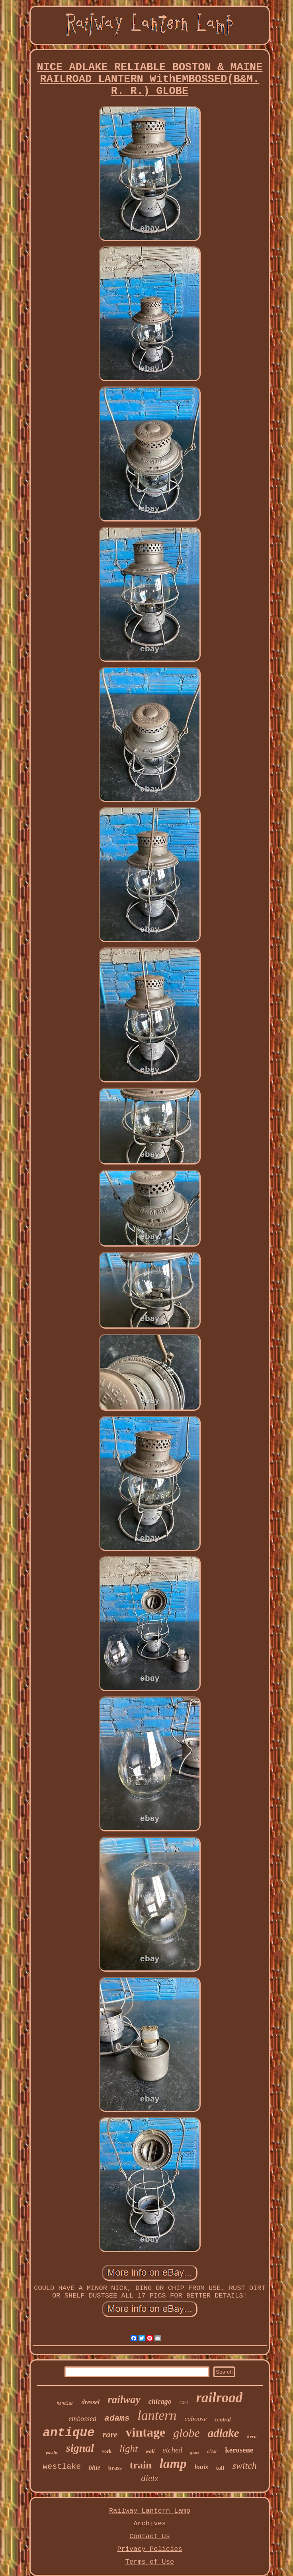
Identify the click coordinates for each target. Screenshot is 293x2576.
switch (244, 2465)
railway (124, 2399)
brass (115, 2467)
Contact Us (149, 2536)
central (222, 2420)
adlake (223, 2433)
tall (220, 2467)
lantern (156, 2415)
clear (212, 2451)
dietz (149, 2478)
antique (68, 2433)
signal (80, 2448)
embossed (82, 2419)
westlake (62, 2466)
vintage (146, 2432)
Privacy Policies (149, 2549)
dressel (91, 2402)
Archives (149, 2523)
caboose (196, 2419)
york (106, 2451)
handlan (65, 2404)
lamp (173, 2463)
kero (252, 2436)
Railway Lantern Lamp (149, 2511)
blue (94, 2467)
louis (201, 2467)
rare (110, 2434)
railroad (219, 2397)
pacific (52, 2452)
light (128, 2448)
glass (194, 2452)
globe (186, 2432)
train (141, 2465)
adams (116, 2418)
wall (150, 2451)
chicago (160, 2401)
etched (172, 2450)
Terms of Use (149, 2562)
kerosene (239, 2450)
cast (184, 2402)
